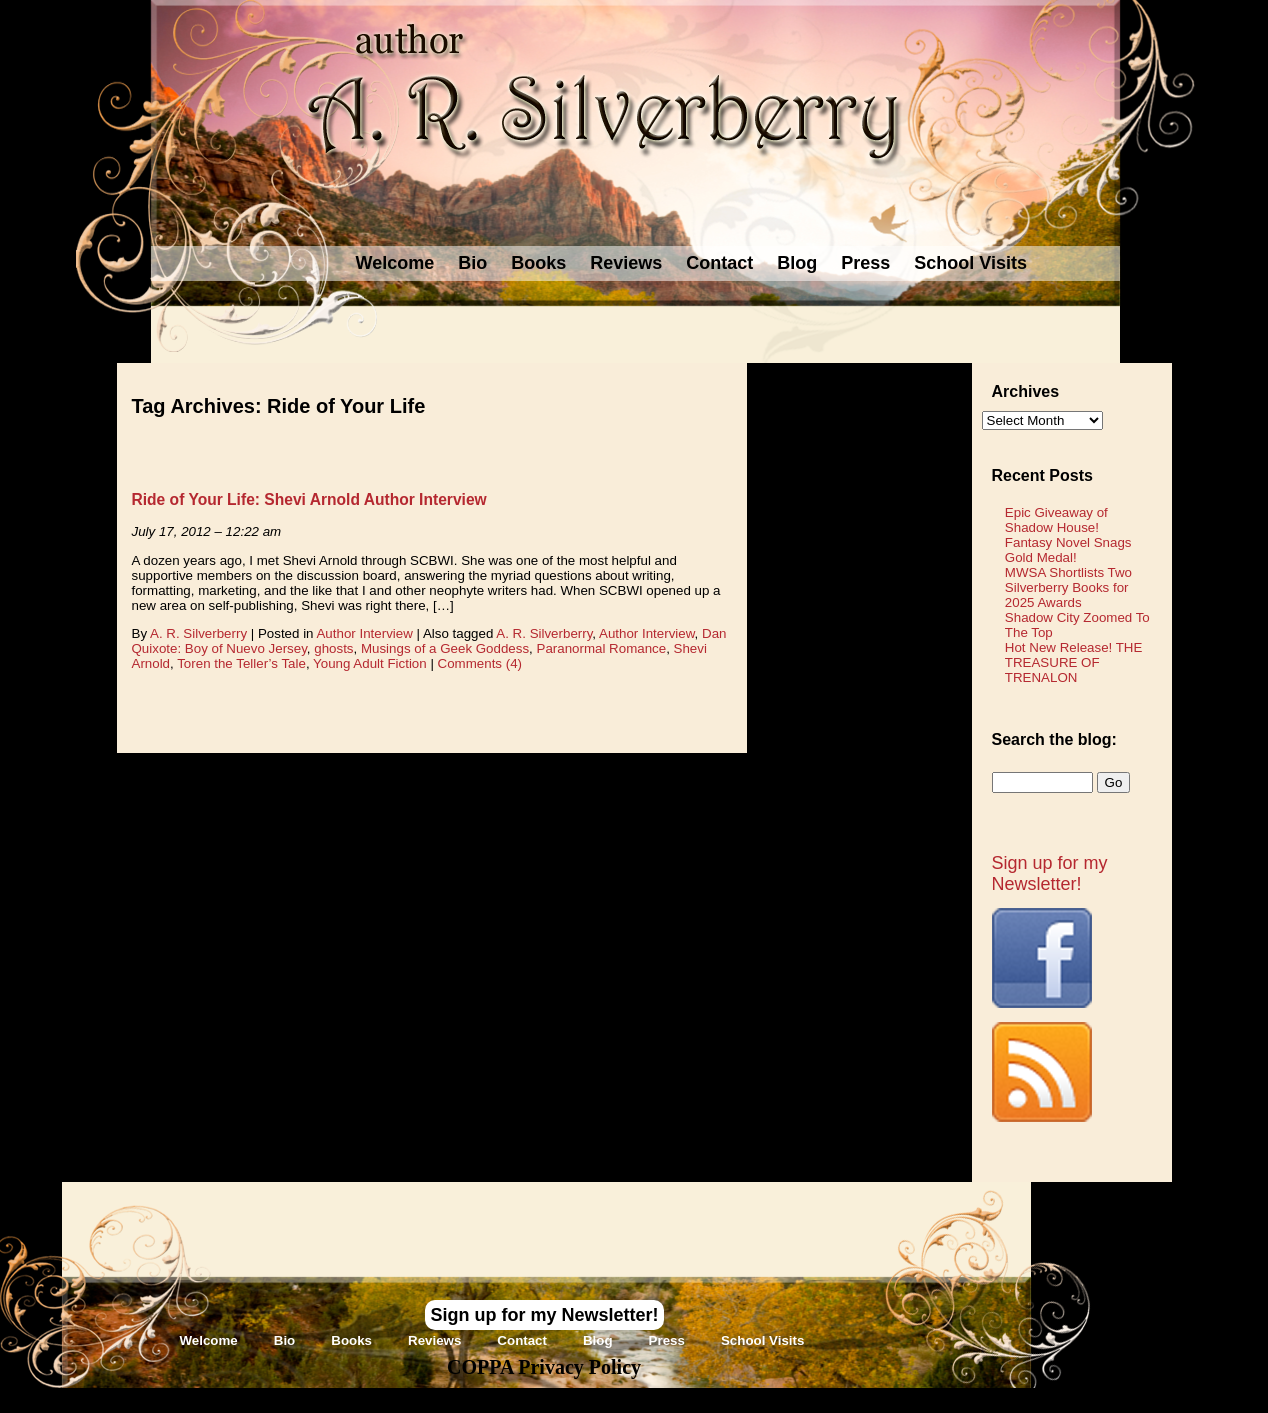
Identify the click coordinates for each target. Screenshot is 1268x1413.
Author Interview (364, 633)
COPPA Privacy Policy (544, 1367)
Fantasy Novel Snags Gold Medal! (1068, 550)
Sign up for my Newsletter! (1050, 873)
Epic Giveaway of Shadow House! (1056, 520)
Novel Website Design (783, 1399)
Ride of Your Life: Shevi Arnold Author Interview (309, 499)
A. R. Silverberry (198, 633)
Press (865, 263)
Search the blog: (1054, 739)
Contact (719, 263)
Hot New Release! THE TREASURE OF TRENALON (1074, 662)
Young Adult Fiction (370, 663)
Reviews (626, 263)
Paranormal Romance (602, 648)
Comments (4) (480, 663)
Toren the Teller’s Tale (241, 663)
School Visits (970, 263)
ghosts (333, 648)
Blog (797, 263)
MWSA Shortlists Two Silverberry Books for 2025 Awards (1068, 587)
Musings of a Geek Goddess (445, 648)
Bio (472, 263)
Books (538, 263)
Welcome (395, 263)
